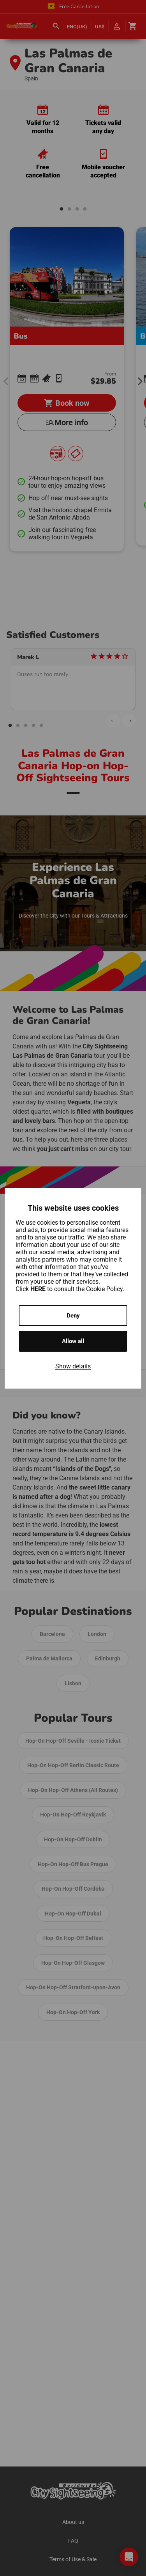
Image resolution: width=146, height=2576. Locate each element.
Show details (73, 1366)
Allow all (73, 1341)
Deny (73, 1315)
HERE (38, 1289)
